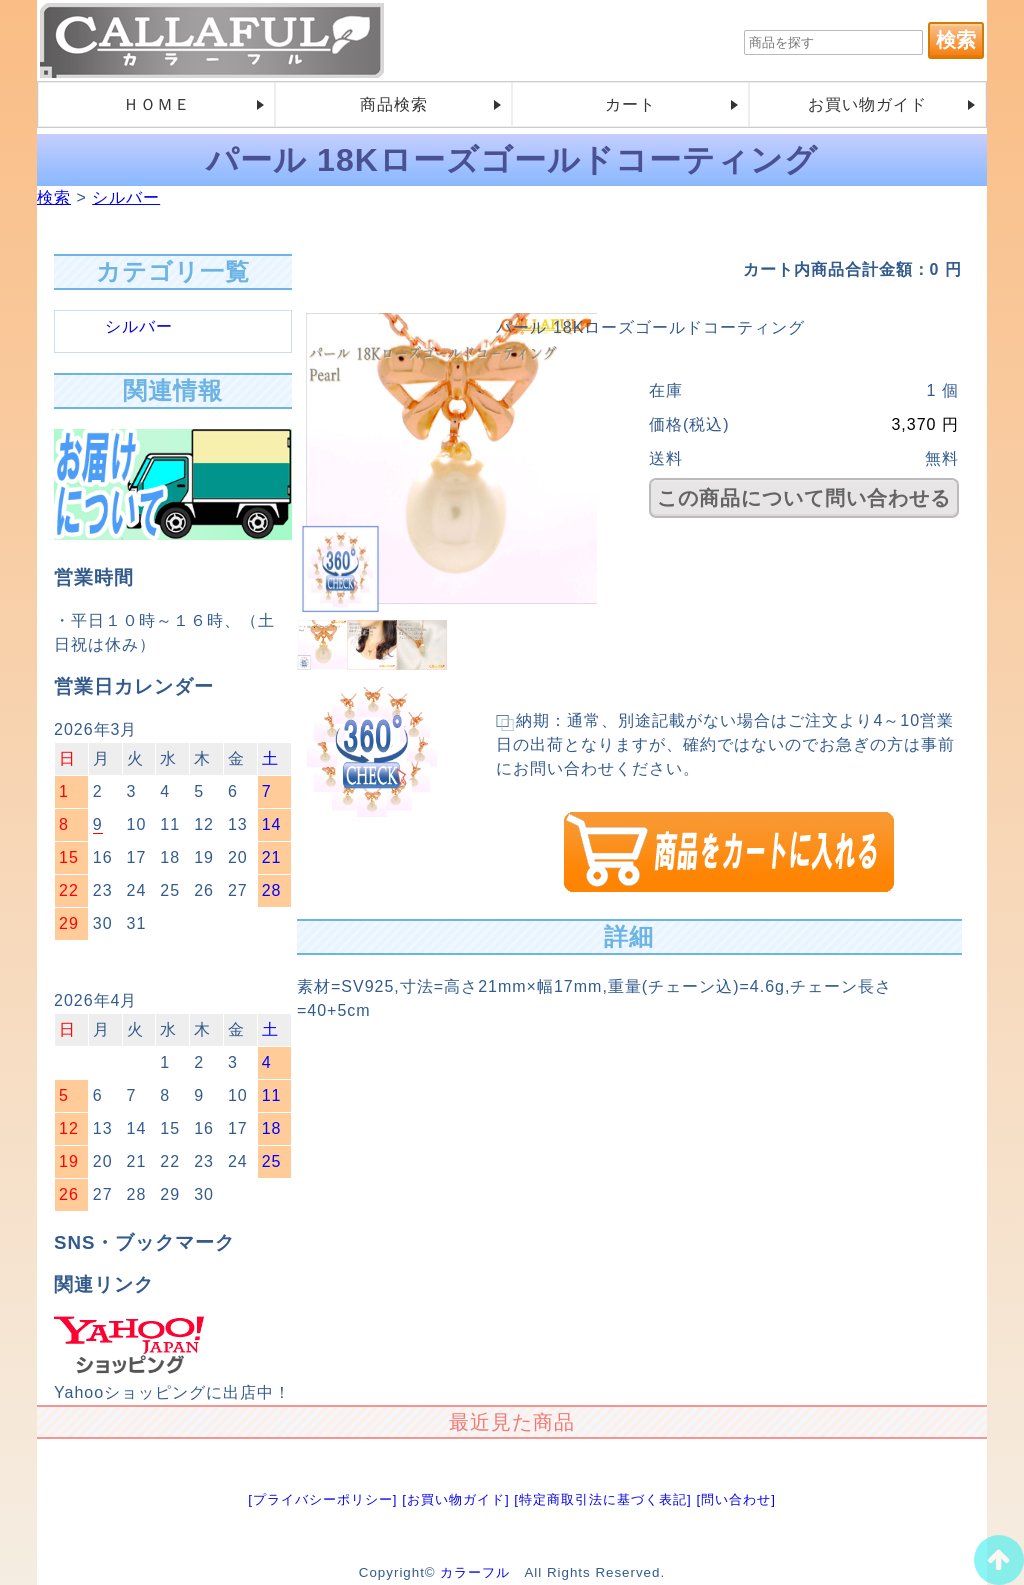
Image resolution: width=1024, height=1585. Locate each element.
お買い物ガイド (867, 104)
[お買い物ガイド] (455, 1499)
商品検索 (394, 104)
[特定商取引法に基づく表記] (602, 1499)
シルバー (126, 197)
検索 (54, 197)
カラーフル (475, 1572)
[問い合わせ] (735, 1499)
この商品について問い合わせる (804, 498)
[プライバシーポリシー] (322, 1499)
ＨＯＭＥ (157, 104)
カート (630, 104)
